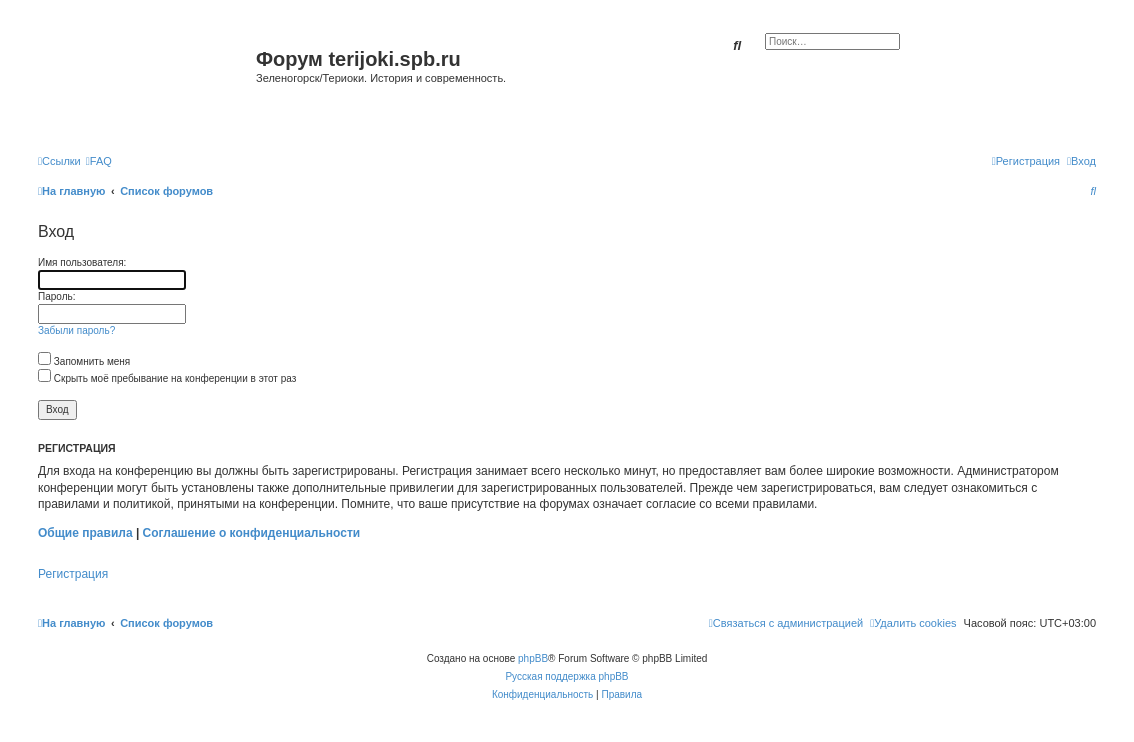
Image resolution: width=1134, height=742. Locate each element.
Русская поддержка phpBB (566, 676)
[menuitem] (99, 161)
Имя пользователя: (82, 262)
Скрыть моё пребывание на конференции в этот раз (167, 378)
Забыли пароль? (76, 330)
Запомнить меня (84, 361)
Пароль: (56, 296)
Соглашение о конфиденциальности (252, 533)
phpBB (533, 658)
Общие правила (85, 533)
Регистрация (73, 574)
